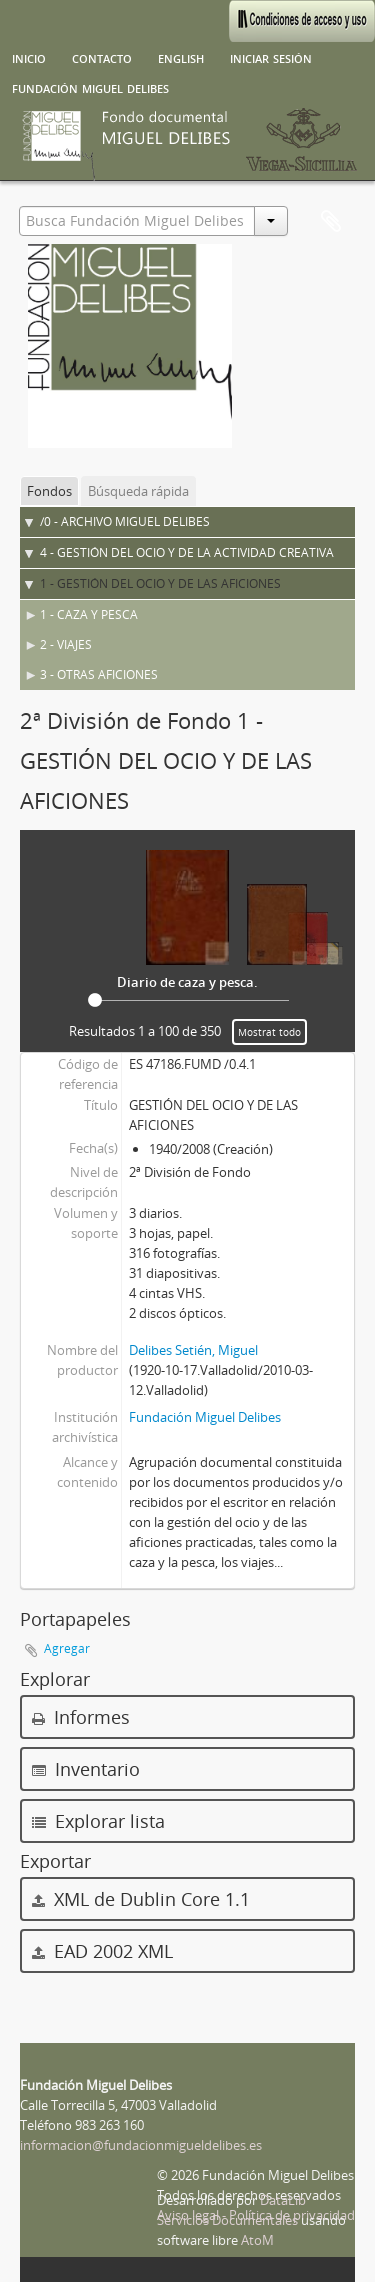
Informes (81, 1717)
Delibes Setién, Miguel (193, 1350)
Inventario (86, 1769)
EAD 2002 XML (102, 1951)
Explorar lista (98, 1821)
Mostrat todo (269, 1032)
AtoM (257, 2240)
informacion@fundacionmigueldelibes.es (141, 2145)
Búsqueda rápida (138, 491)
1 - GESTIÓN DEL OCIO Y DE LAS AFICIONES (160, 583)
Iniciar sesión (271, 57)
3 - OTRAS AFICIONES (99, 674)
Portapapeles (331, 222)
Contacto (102, 57)
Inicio (29, 57)
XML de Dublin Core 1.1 (141, 1899)
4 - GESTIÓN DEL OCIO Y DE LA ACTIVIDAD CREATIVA (187, 552)
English (181, 57)
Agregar (67, 1648)
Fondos (49, 491)
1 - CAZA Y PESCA (89, 614)
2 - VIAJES (66, 644)
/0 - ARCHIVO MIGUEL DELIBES (125, 521)
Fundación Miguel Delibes (90, 87)
